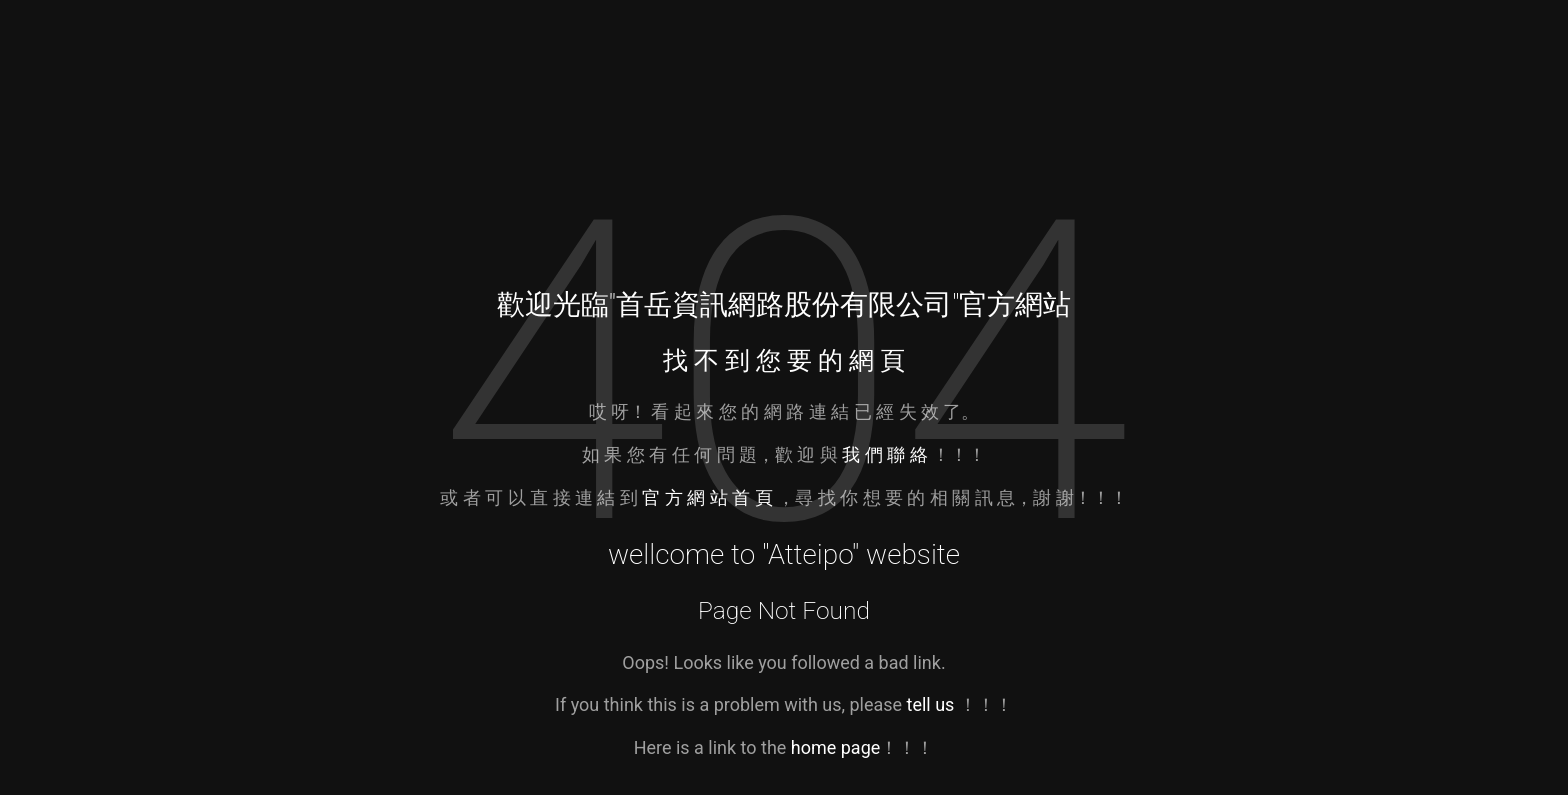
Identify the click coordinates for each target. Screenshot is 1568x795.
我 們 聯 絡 (884, 454)
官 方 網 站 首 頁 (709, 497)
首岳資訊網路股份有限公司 (784, 304)
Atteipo (810, 554)
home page (835, 747)
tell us (931, 704)
